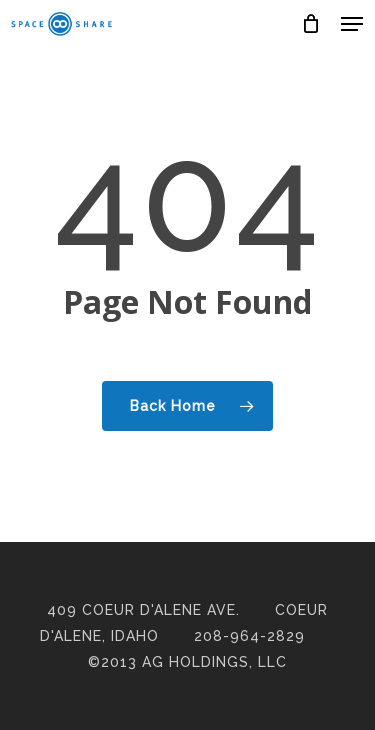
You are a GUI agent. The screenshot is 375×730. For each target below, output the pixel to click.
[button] (352, 24)
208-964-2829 (249, 636)
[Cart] (311, 24)
